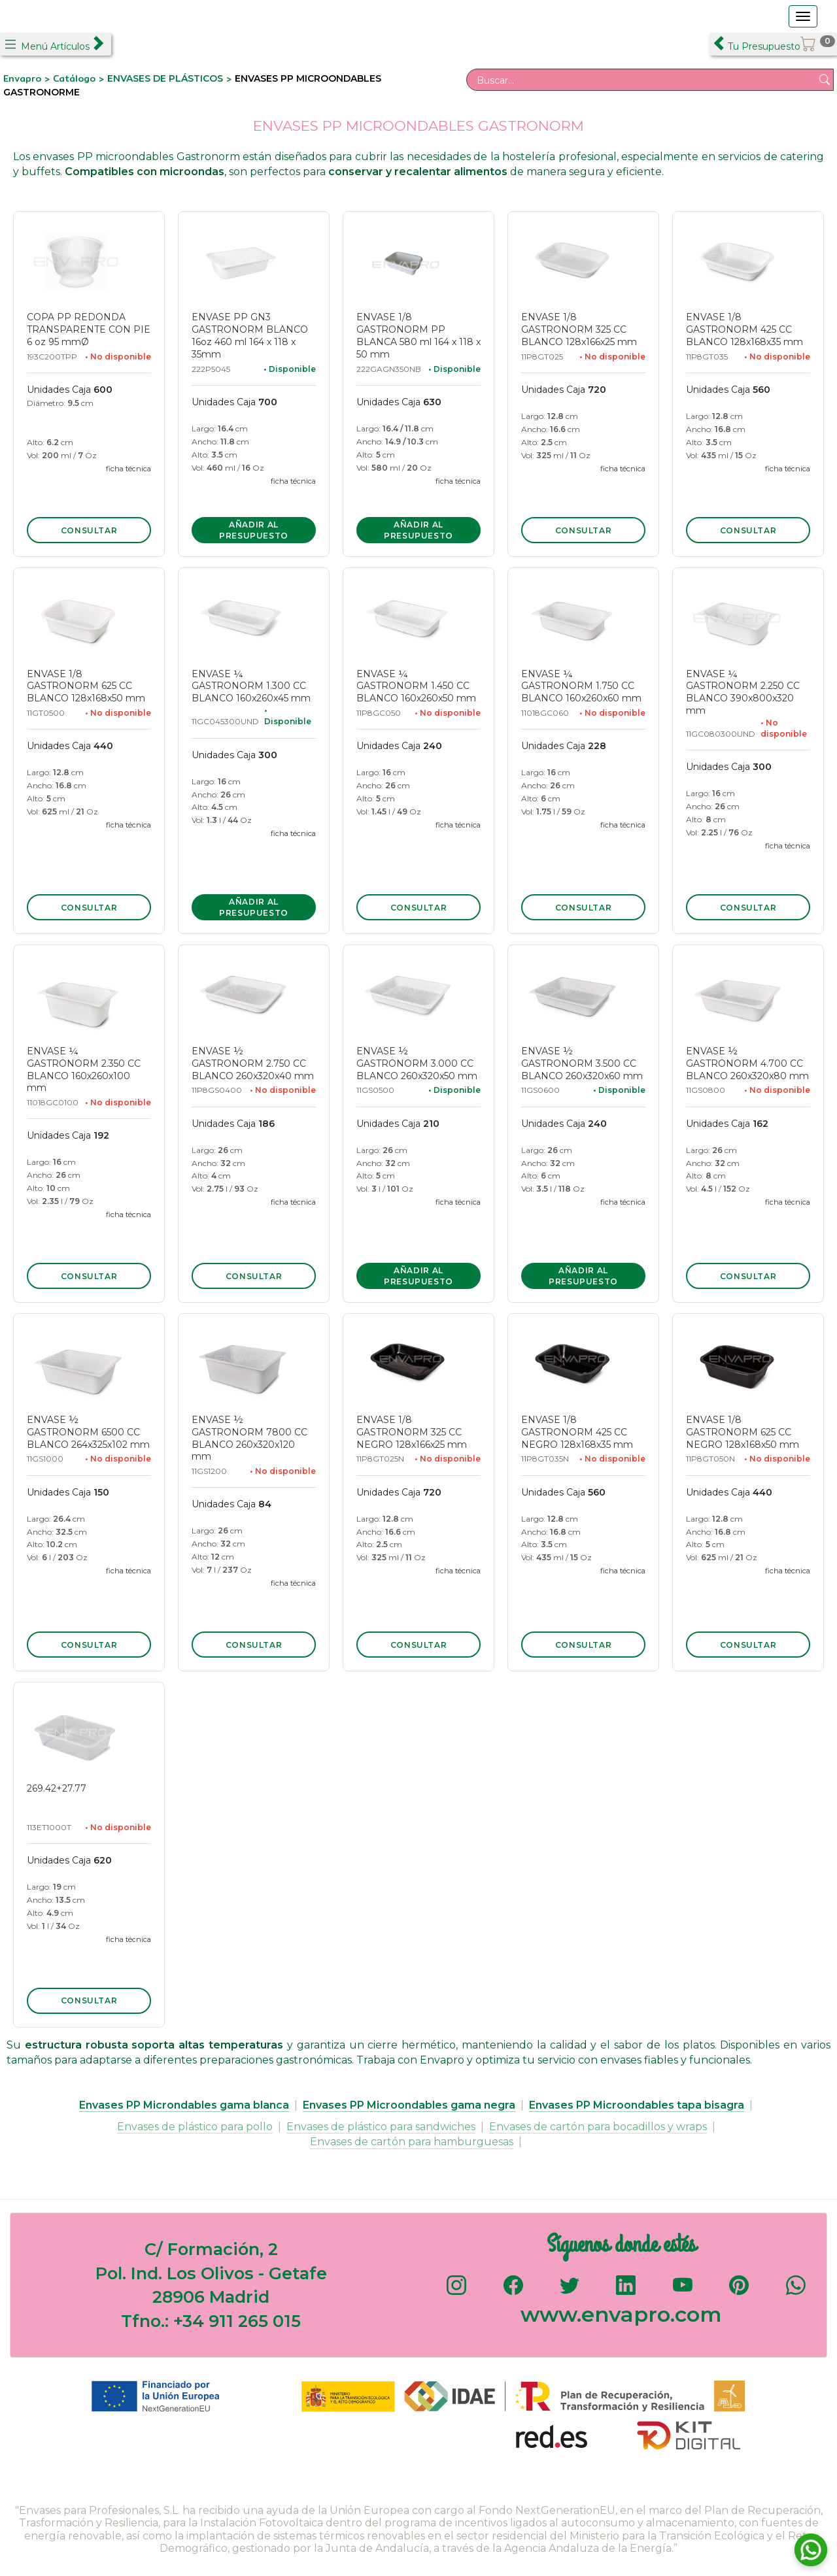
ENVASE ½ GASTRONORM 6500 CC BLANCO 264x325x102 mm (88, 1432)
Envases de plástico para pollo (195, 2126)
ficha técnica (128, 468)
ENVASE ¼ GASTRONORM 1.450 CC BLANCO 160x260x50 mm (416, 686)
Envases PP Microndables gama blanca (184, 2105)
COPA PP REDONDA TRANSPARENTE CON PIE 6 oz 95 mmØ (88, 329)
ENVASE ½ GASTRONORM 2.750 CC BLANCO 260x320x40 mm (253, 1063)
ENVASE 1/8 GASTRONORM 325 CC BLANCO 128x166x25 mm (579, 329)
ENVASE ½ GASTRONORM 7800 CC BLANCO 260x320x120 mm (249, 1438)
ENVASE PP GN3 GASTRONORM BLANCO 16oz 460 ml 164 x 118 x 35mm (250, 335)
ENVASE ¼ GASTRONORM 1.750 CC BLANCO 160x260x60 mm (581, 686)
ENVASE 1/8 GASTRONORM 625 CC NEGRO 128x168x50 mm (742, 1432)
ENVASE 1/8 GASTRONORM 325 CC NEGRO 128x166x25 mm (411, 1432)
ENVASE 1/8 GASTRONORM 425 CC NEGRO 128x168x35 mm (577, 1432)
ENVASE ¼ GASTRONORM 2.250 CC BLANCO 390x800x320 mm (743, 692)
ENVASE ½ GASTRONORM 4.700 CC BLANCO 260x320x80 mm (747, 1063)
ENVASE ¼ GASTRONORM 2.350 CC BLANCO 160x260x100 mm (84, 1069)
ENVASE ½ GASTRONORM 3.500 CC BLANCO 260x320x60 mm (582, 1063)
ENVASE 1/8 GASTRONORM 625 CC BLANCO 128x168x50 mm (86, 686)
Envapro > (28, 78)
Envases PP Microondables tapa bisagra (636, 2105)
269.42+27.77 (56, 1788)
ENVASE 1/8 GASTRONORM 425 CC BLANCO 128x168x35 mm (744, 329)
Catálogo (76, 78)
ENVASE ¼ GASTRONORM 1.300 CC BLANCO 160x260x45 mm (251, 686)
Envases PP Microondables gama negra (409, 2105)
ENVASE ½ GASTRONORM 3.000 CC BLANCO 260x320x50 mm (416, 1063)
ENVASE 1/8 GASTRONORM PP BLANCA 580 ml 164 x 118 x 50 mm (418, 335)
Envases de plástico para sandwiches (380, 2126)
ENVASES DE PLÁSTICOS (165, 78)
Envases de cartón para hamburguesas (411, 2141)
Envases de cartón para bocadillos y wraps (598, 2126)
